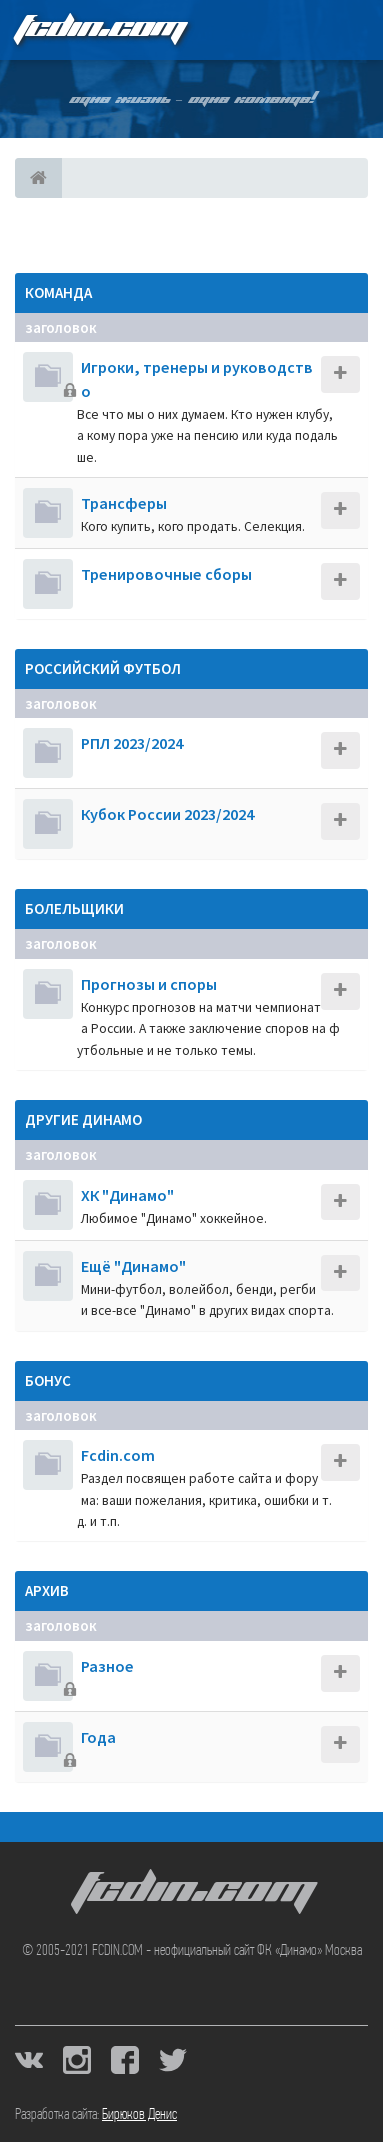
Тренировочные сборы (166, 574)
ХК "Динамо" (127, 1195)
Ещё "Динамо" (133, 1266)
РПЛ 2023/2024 (132, 743)
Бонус (48, 1380)
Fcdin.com (118, 1455)
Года (98, 1737)
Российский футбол (103, 668)
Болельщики (74, 908)
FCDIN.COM (99, 29)
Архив (47, 1590)
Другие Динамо (83, 1119)
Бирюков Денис (139, 2115)
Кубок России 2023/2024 (167, 814)
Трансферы (124, 503)
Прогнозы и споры (149, 984)
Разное (107, 1666)
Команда (58, 292)
